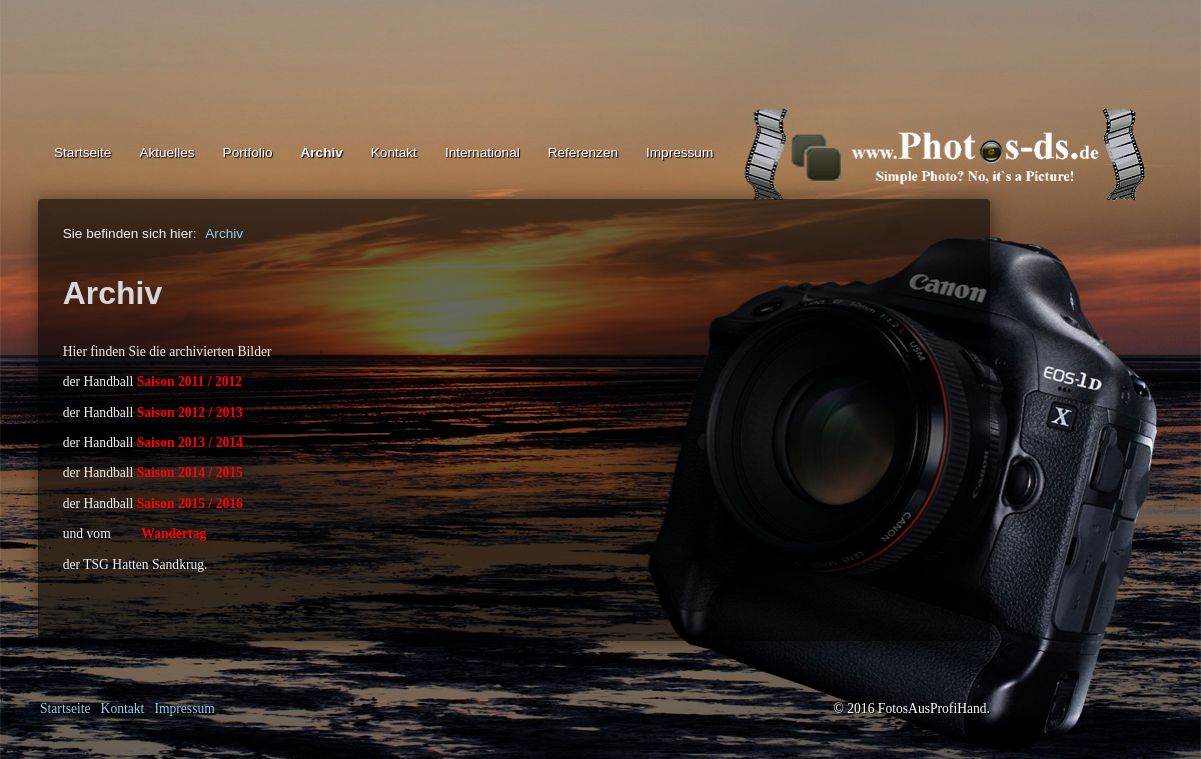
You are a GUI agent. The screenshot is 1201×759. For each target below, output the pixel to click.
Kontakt (394, 152)
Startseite (82, 152)
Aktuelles (166, 152)
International (482, 152)
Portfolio (248, 152)
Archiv (321, 152)
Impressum (679, 152)
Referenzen (583, 152)
